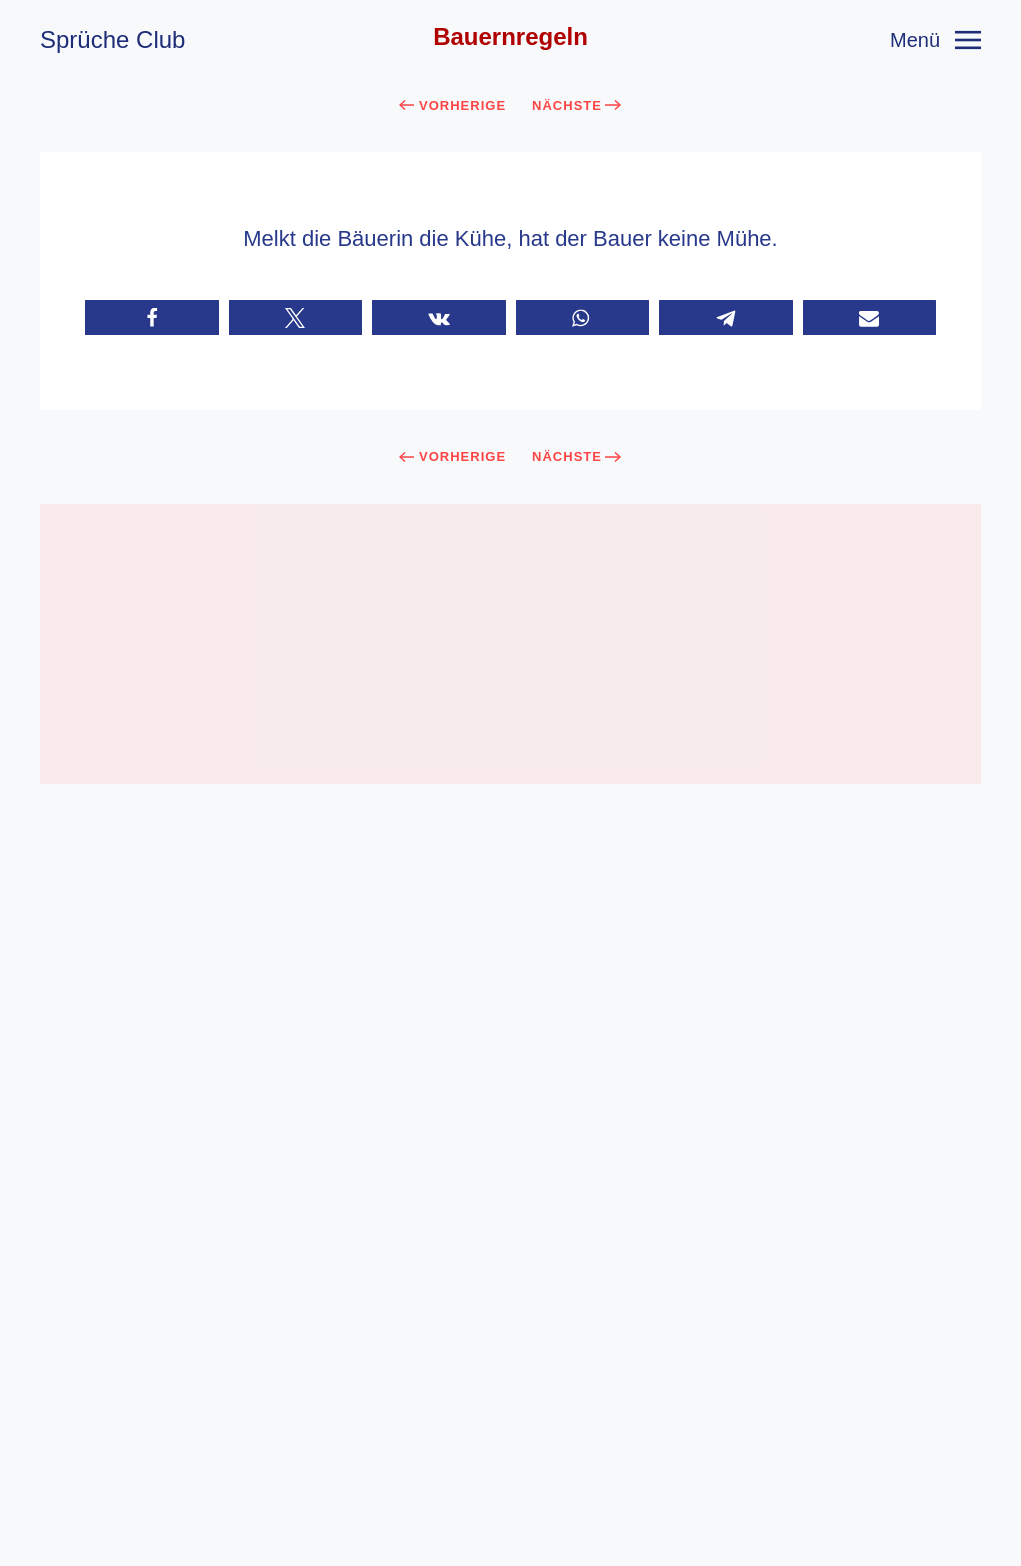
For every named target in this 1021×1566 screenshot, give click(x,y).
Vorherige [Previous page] (452, 105)
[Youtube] (536, 1509)
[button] (935, 40)
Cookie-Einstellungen (510, 1551)
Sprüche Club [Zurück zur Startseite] (112, 39)
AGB (501, 1428)
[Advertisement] (510, 644)
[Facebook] (486, 1509)
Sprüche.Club (631, 1467)
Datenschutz (594, 1428)
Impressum (418, 1428)
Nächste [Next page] (577, 105)
